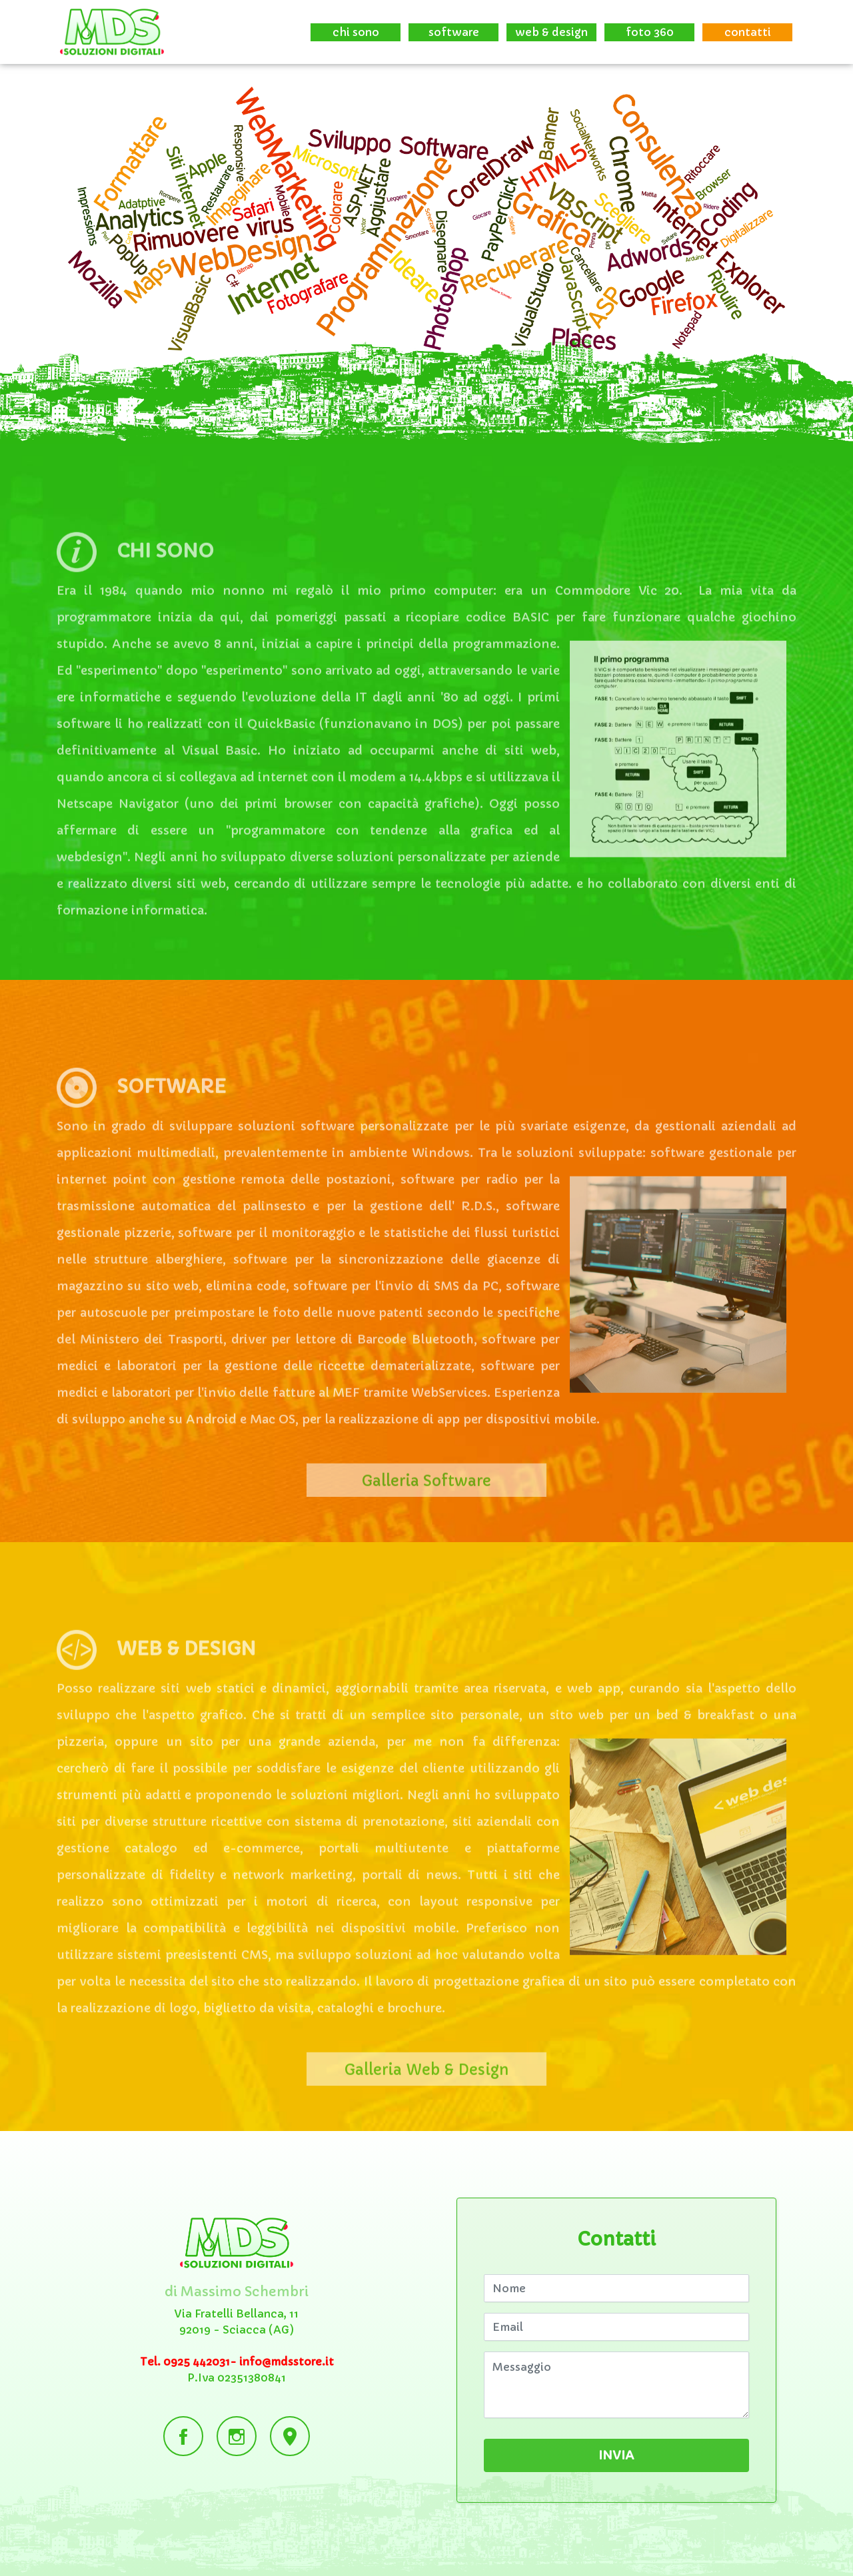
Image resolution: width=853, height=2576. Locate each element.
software (453, 32)
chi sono (356, 32)
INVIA (616, 2455)
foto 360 (650, 32)
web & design (551, 32)
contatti (747, 32)
